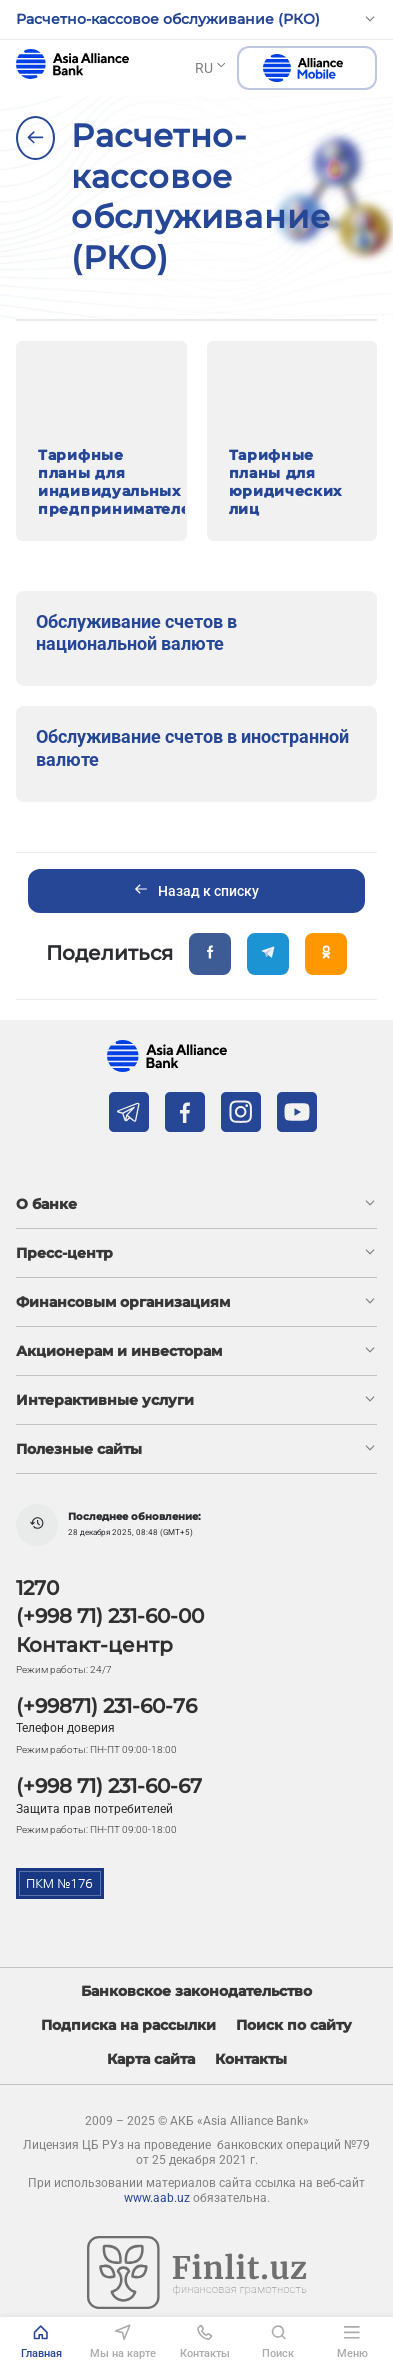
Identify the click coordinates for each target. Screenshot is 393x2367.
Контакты (251, 2059)
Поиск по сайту (294, 2025)
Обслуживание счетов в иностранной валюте (192, 748)
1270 (37, 1588)
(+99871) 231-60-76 (106, 1706)
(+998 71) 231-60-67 (109, 1786)
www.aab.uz (157, 2198)
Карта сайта (151, 2059)
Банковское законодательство (196, 1991)
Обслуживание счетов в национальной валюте (136, 633)
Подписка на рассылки (128, 2025)
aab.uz (72, 64)
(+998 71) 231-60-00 (110, 1616)
